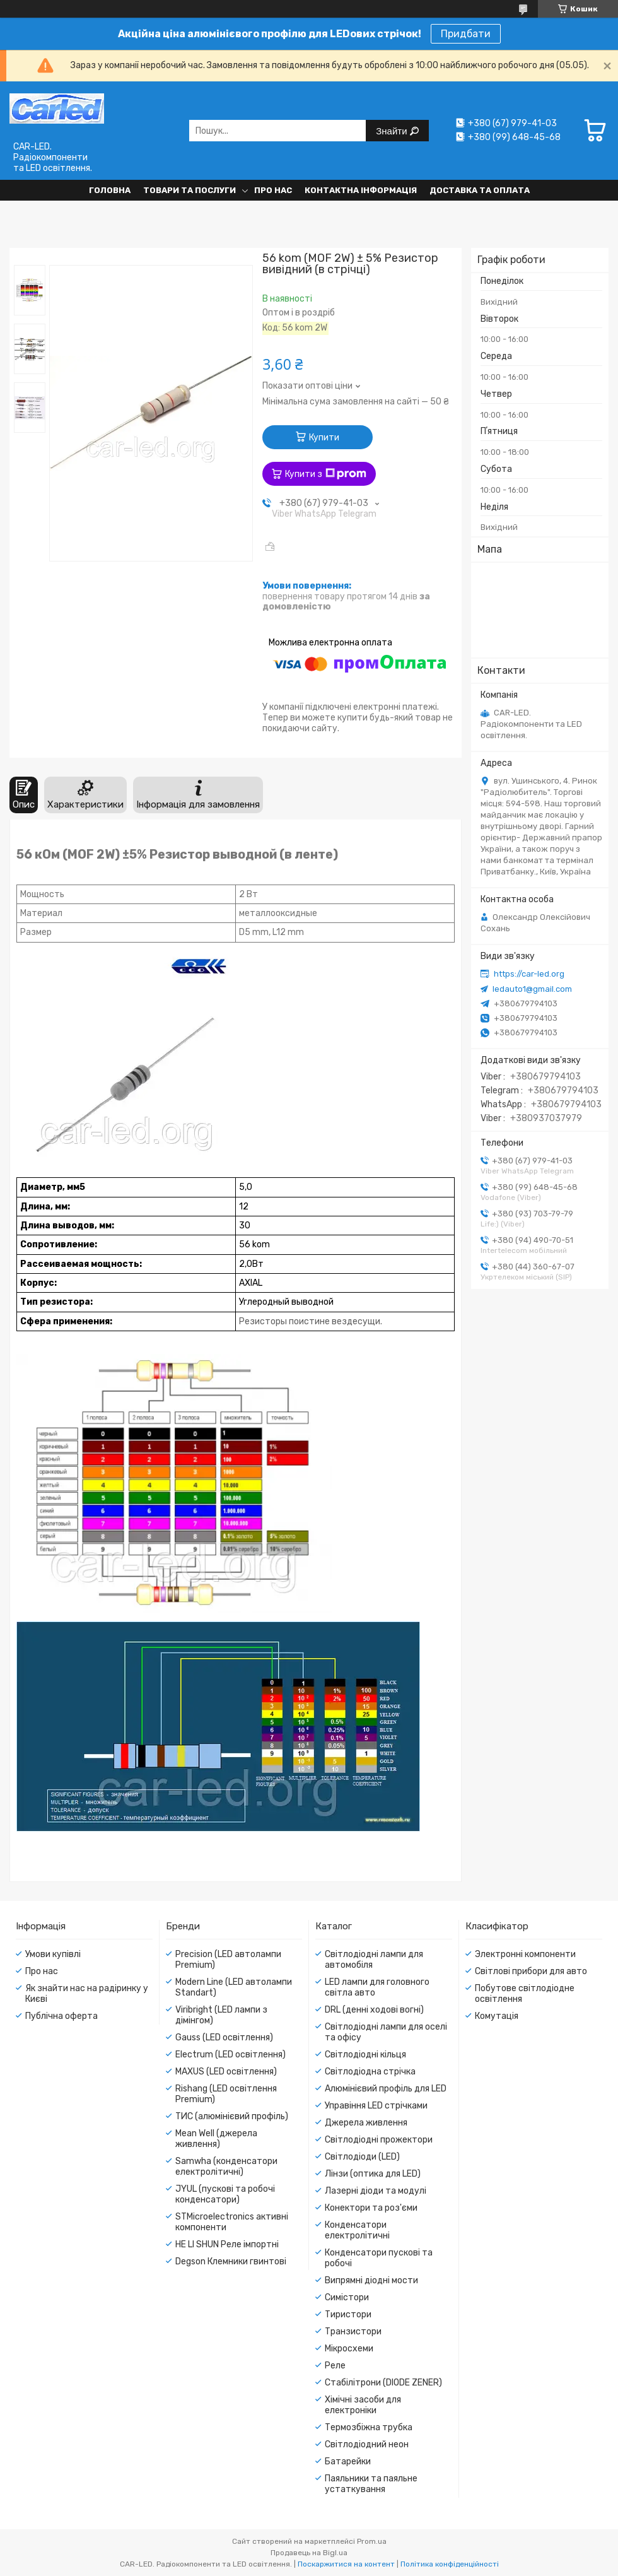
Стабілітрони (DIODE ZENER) (383, 2382)
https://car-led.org (529, 974)
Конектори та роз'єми (371, 2208)
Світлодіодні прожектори (379, 2139)
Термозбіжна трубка (368, 2427)
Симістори (347, 2297)
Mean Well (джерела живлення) (216, 2139)
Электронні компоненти (525, 1954)
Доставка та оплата (479, 190)
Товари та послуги (189, 190)
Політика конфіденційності (449, 2564)
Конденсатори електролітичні (357, 2230)
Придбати (466, 34)
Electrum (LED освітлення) (230, 2054)
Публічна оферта (61, 2016)
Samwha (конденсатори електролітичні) (226, 2166)
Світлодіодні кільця (365, 2054)
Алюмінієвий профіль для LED (385, 2088)
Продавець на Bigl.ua (309, 2552)
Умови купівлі (53, 1954)
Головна (110, 190)
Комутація (496, 2016)
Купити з (325, 473)
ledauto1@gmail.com (532, 989)
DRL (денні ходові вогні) (374, 2009)
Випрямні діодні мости (371, 2280)
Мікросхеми (349, 2348)
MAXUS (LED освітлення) (226, 2071)
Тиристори (348, 2314)
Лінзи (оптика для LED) (373, 2173)
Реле (335, 2365)
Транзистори (353, 2331)
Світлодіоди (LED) (362, 2156)
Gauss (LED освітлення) (224, 2037)
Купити (324, 437)
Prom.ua (372, 2541)
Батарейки (348, 2461)
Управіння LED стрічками (376, 2105)
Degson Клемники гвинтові (230, 2261)
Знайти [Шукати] (392, 131)
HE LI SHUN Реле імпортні (227, 2244)
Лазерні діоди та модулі (375, 2190)
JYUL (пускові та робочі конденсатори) (225, 2194)
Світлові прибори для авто (531, 1971)
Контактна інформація (361, 190)
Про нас (273, 190)
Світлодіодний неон (367, 2444)
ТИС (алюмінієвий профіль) (231, 2116)
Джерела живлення (366, 2122)
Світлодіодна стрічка (370, 2071)
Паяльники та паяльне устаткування (371, 2484)
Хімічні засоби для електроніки (363, 2405)
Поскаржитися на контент (346, 2564)
